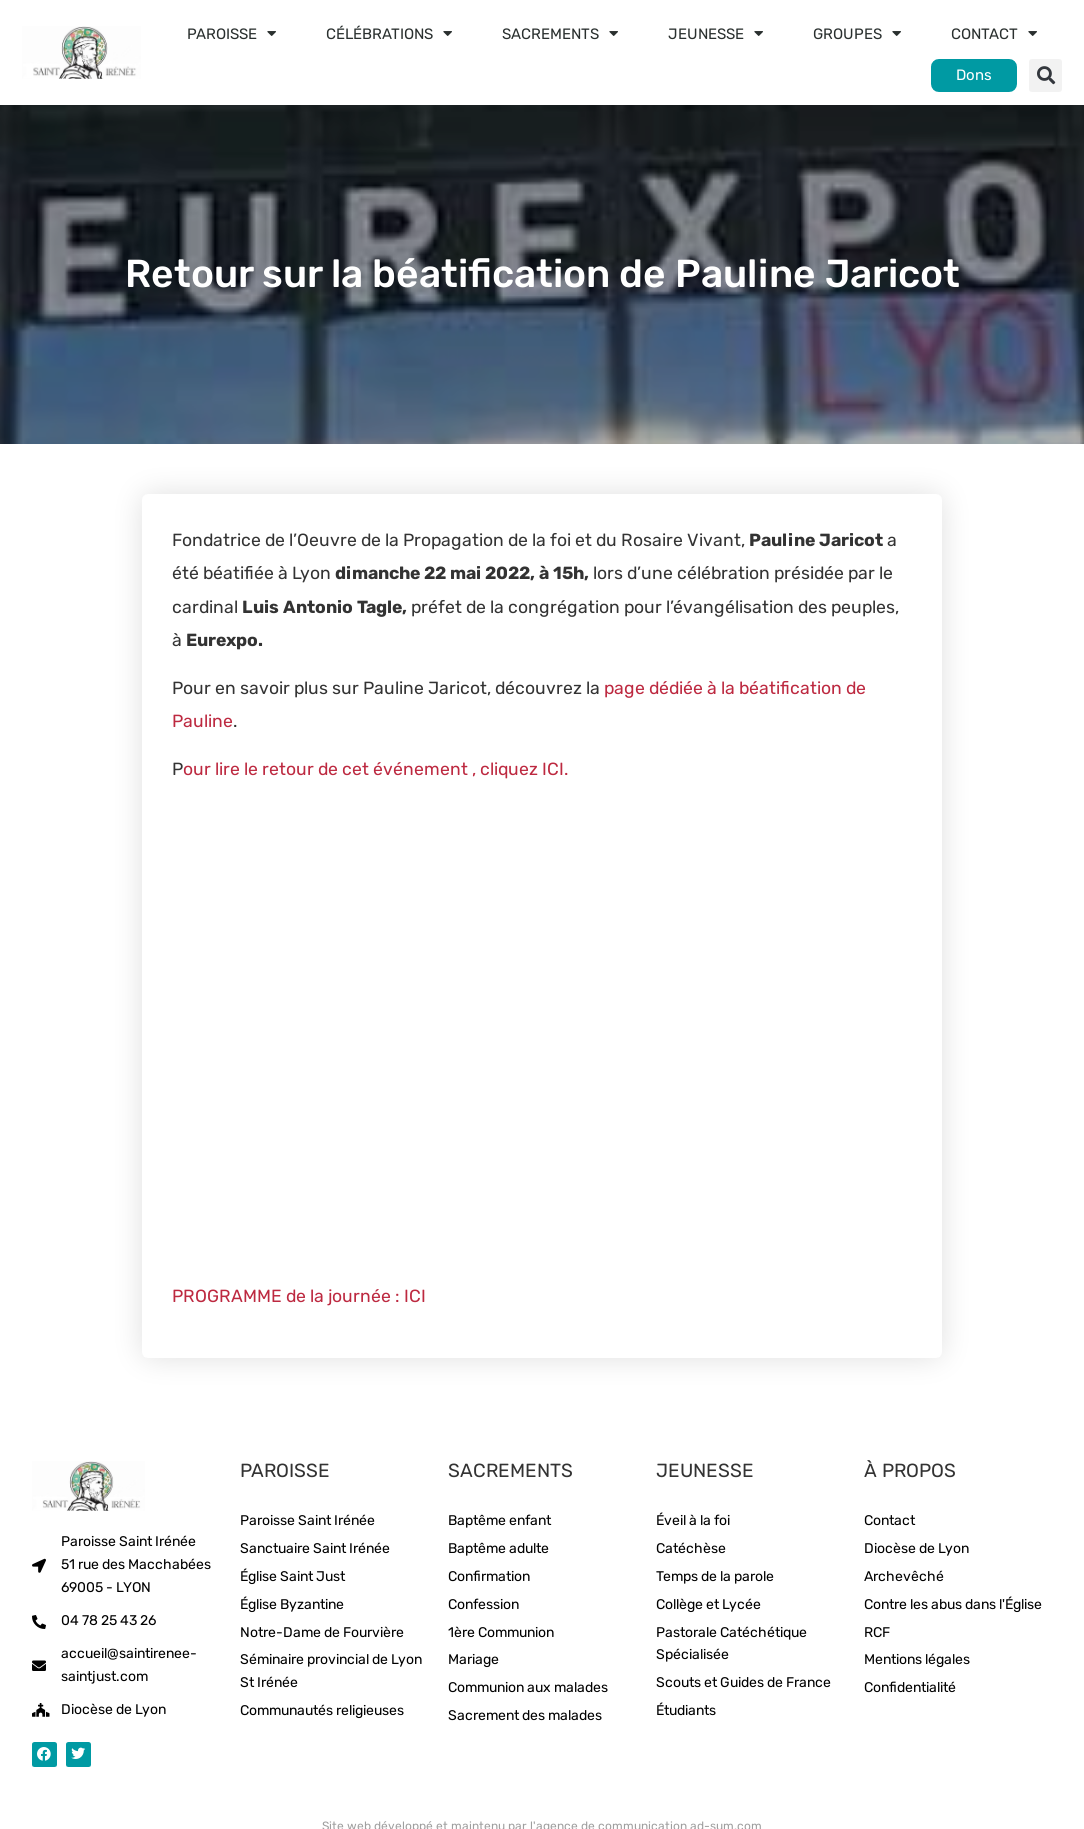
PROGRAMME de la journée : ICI (299, 1296)
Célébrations (389, 33)
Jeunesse (715, 33)
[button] (1045, 75)
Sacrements (560, 33)
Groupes (857, 33)
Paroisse (231, 33)
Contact (994, 33)
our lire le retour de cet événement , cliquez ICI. (375, 769)
